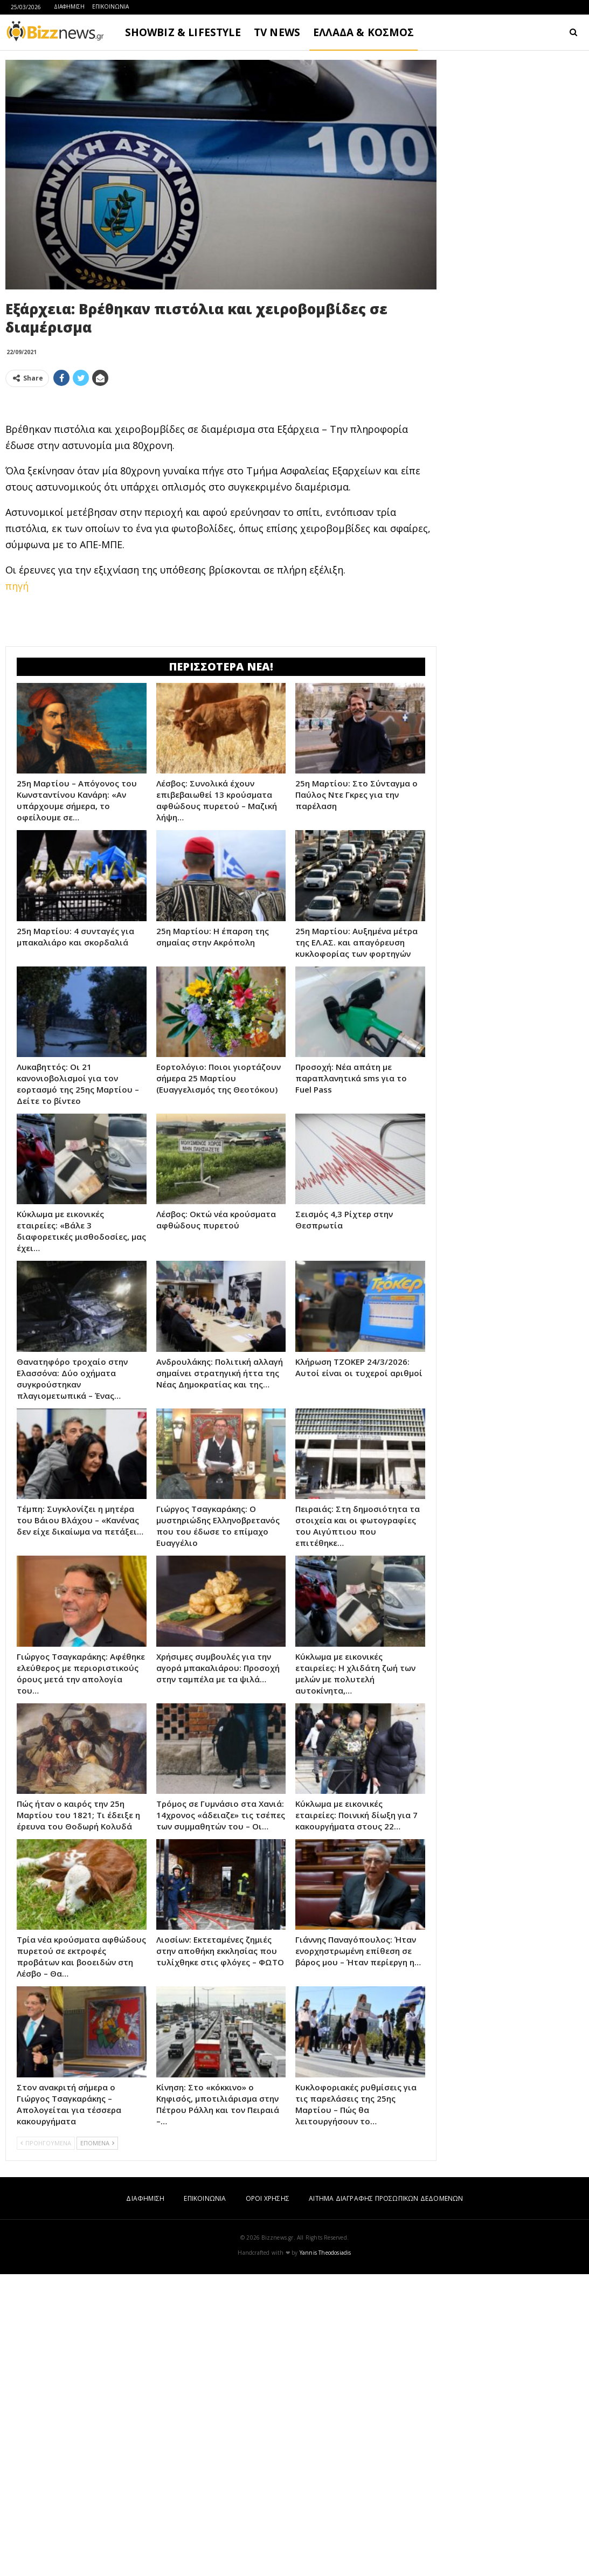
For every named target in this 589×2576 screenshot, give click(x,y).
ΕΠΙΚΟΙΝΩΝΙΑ (110, 6)
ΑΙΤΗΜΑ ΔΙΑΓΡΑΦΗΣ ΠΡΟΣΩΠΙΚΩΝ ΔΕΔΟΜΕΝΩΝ (386, 2500)
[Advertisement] (220, 471)
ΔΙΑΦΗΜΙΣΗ (69, 6)
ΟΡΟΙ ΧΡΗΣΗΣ (267, 2500)
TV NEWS (277, 32)
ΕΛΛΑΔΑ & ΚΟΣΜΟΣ (363, 32)
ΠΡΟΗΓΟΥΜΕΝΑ (45, 2445)
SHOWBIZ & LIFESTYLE (183, 32)
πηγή (17, 736)
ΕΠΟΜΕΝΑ (97, 2445)
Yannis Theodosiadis (325, 2554)
